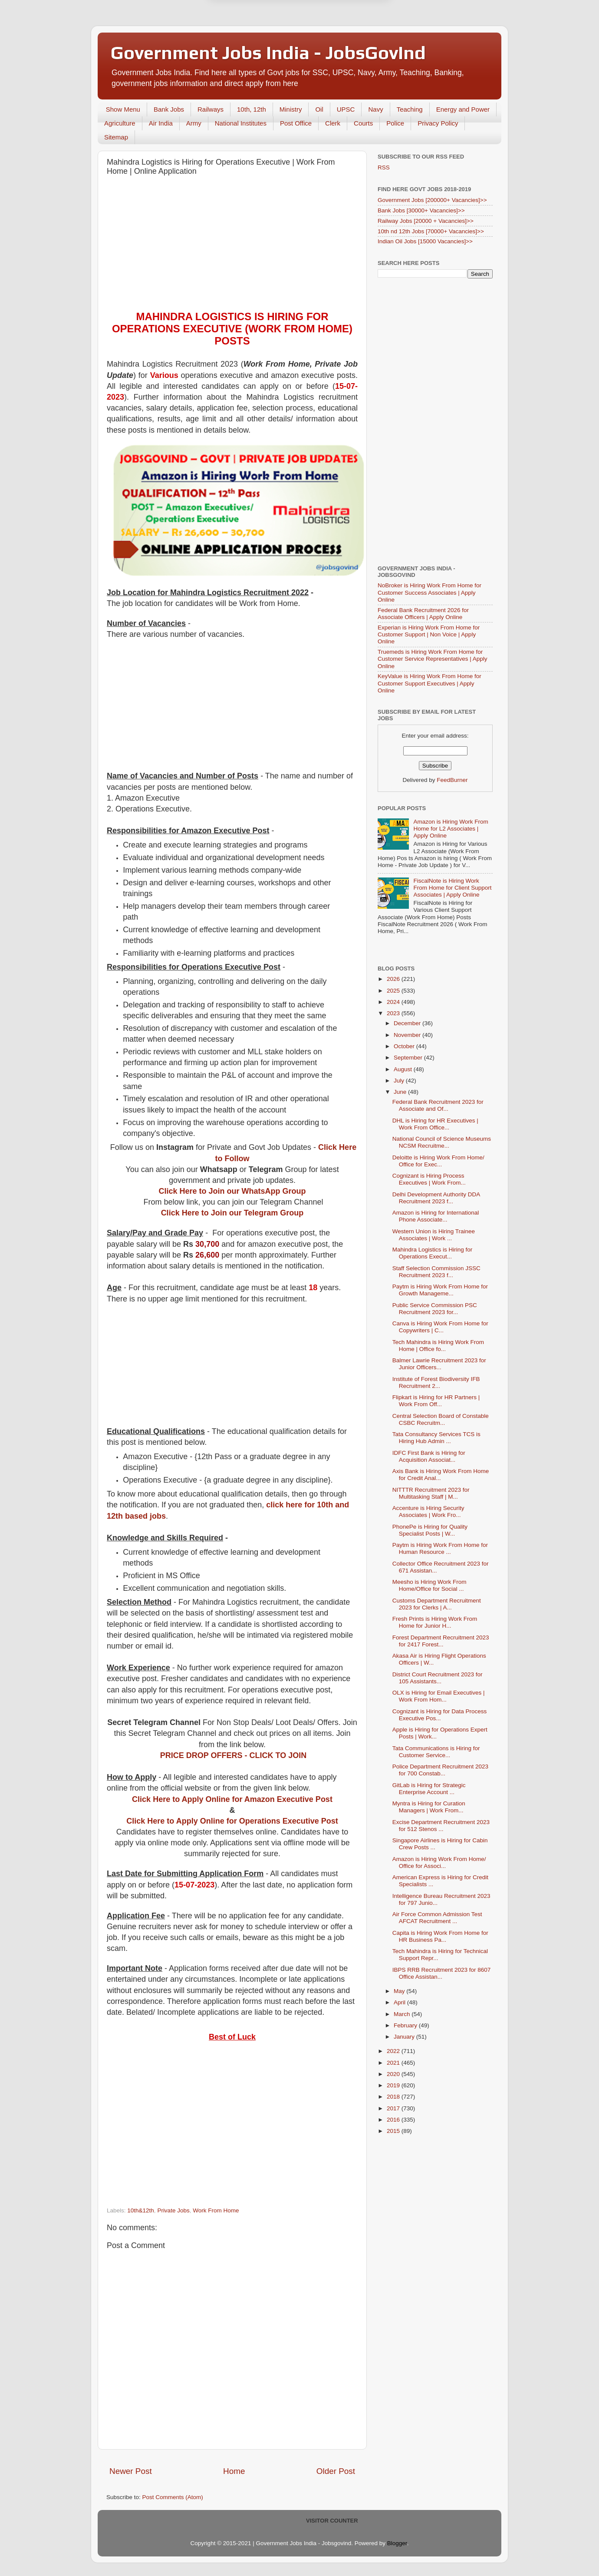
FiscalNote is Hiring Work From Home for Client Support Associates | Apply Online (452, 887)
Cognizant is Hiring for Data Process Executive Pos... (439, 1715)
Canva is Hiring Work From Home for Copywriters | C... (440, 1327)
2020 (394, 2074)
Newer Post (130, 2471)
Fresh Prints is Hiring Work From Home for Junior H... (434, 1622)
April (400, 2002)
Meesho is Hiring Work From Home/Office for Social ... (429, 1585)
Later (257, 47)
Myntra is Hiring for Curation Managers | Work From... (428, 1807)
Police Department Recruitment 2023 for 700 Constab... (440, 1770)
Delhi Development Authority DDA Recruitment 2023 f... (436, 1198)
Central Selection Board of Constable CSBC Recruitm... (440, 1419)
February (406, 2025)
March (402, 2014)
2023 (394, 1013)
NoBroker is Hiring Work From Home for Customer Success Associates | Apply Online (429, 592)
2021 (394, 2062)
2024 (394, 1002)
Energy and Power (463, 109)
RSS (384, 167)
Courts (363, 123)
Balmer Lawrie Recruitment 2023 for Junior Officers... (439, 1364)
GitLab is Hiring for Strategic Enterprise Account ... (429, 1788)
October (405, 1046)
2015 (394, 2131)
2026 (394, 979)
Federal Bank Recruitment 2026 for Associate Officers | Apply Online (423, 613)
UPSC (346, 109)
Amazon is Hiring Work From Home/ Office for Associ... (439, 1862)
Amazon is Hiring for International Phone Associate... (435, 1216)
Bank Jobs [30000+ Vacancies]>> (421, 210)
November (408, 1035)
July (400, 1080)
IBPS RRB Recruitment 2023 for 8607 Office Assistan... (441, 1973)
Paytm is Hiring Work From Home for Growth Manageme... (440, 1290)
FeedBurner (452, 780)
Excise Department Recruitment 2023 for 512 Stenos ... (441, 1825)
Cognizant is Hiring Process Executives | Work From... (429, 1179)
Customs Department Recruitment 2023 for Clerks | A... (436, 1604)
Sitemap (116, 137)
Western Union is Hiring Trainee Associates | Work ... (433, 1235)
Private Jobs (173, 2210)
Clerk (332, 123)
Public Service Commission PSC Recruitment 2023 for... (434, 1308)
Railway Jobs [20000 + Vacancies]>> (426, 221)
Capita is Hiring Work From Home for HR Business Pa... (440, 1936)
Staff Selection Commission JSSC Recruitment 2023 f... (436, 1271)
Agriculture (119, 123)
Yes (344, 47)
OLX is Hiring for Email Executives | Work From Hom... (438, 1696)
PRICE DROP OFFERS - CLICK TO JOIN (233, 1755)
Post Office (296, 123)
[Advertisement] (232, 245)
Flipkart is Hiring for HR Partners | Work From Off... (436, 1400)
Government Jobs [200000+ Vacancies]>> (432, 200)
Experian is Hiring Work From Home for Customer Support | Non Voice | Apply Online (429, 634)
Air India (161, 123)
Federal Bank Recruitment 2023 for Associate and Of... (438, 1105)
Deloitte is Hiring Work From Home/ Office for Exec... (438, 1161)
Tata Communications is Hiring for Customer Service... (436, 1751)
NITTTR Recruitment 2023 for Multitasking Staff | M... (431, 1493)
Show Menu (123, 109)
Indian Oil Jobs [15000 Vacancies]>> (425, 241)
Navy (375, 109)
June (401, 1092)
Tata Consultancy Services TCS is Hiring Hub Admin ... (436, 1437)
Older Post (335, 2471)
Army (193, 123)
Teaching (410, 109)
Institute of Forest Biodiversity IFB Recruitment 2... (436, 1382)
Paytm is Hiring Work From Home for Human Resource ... (440, 1548)
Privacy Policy (438, 123)
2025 (394, 990)
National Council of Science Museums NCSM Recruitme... (441, 1142)
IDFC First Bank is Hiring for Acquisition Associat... (428, 1456)
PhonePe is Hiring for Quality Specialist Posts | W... (429, 1530)
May (400, 1991)
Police (395, 123)
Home (234, 2471)
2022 (394, 2051)
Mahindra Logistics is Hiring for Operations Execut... (432, 1253)
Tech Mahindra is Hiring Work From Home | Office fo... (438, 1345)
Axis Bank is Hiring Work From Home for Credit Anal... (440, 1474)
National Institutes (241, 123)
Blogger (397, 2543)
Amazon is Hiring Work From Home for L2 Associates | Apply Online (450, 828)
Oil (319, 109)
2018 (394, 2096)
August (404, 1069)
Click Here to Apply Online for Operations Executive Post (232, 1821)
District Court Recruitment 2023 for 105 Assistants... (437, 1678)
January (405, 2036)
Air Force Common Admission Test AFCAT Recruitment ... (437, 1917)
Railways (210, 109)
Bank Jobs (169, 109)
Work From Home (216, 2210)
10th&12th (140, 2210)
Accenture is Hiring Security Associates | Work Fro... (428, 1511)
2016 (394, 2119)
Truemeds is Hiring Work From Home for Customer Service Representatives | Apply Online (432, 659)
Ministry (291, 109)
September (409, 1057)
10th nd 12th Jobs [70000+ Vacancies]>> (431, 231)
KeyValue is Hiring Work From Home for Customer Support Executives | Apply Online (429, 683)
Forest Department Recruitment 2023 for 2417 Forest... (440, 1641)
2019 (394, 2085)
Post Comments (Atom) (172, 2497)
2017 (394, 2108)
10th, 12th (251, 109)
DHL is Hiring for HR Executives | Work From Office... (435, 1124)
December (408, 1023)
